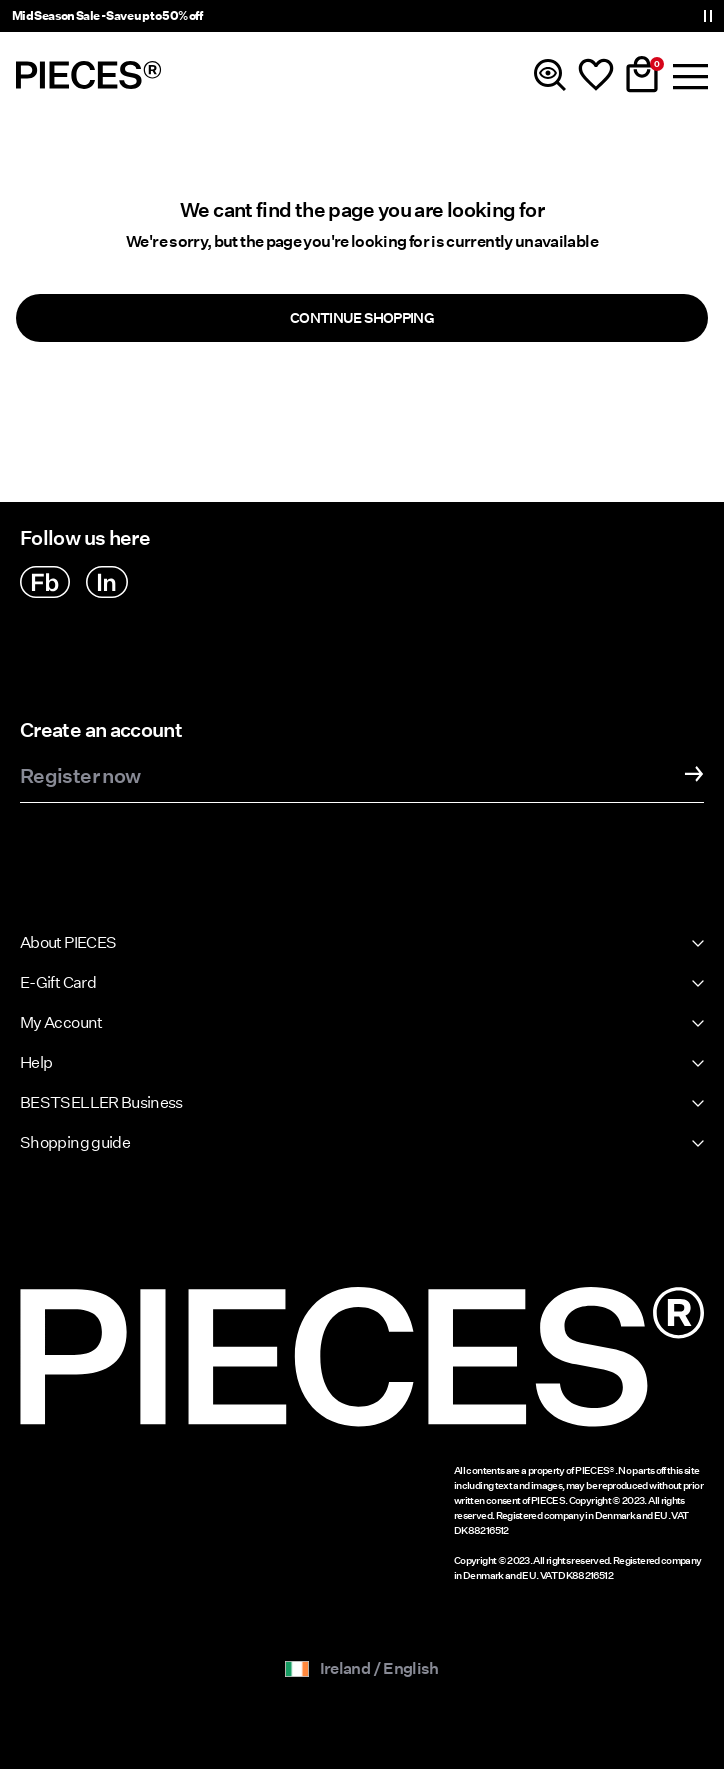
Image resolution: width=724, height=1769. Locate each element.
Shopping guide (75, 1142)
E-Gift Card (58, 982)
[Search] (550, 75)
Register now (80, 777)
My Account (61, 1022)
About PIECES (68, 942)
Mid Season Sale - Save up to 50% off (107, 15)
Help (36, 1062)
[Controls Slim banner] (708, 16)
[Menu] (688, 75)
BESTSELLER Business (101, 1102)
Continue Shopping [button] (362, 318)
